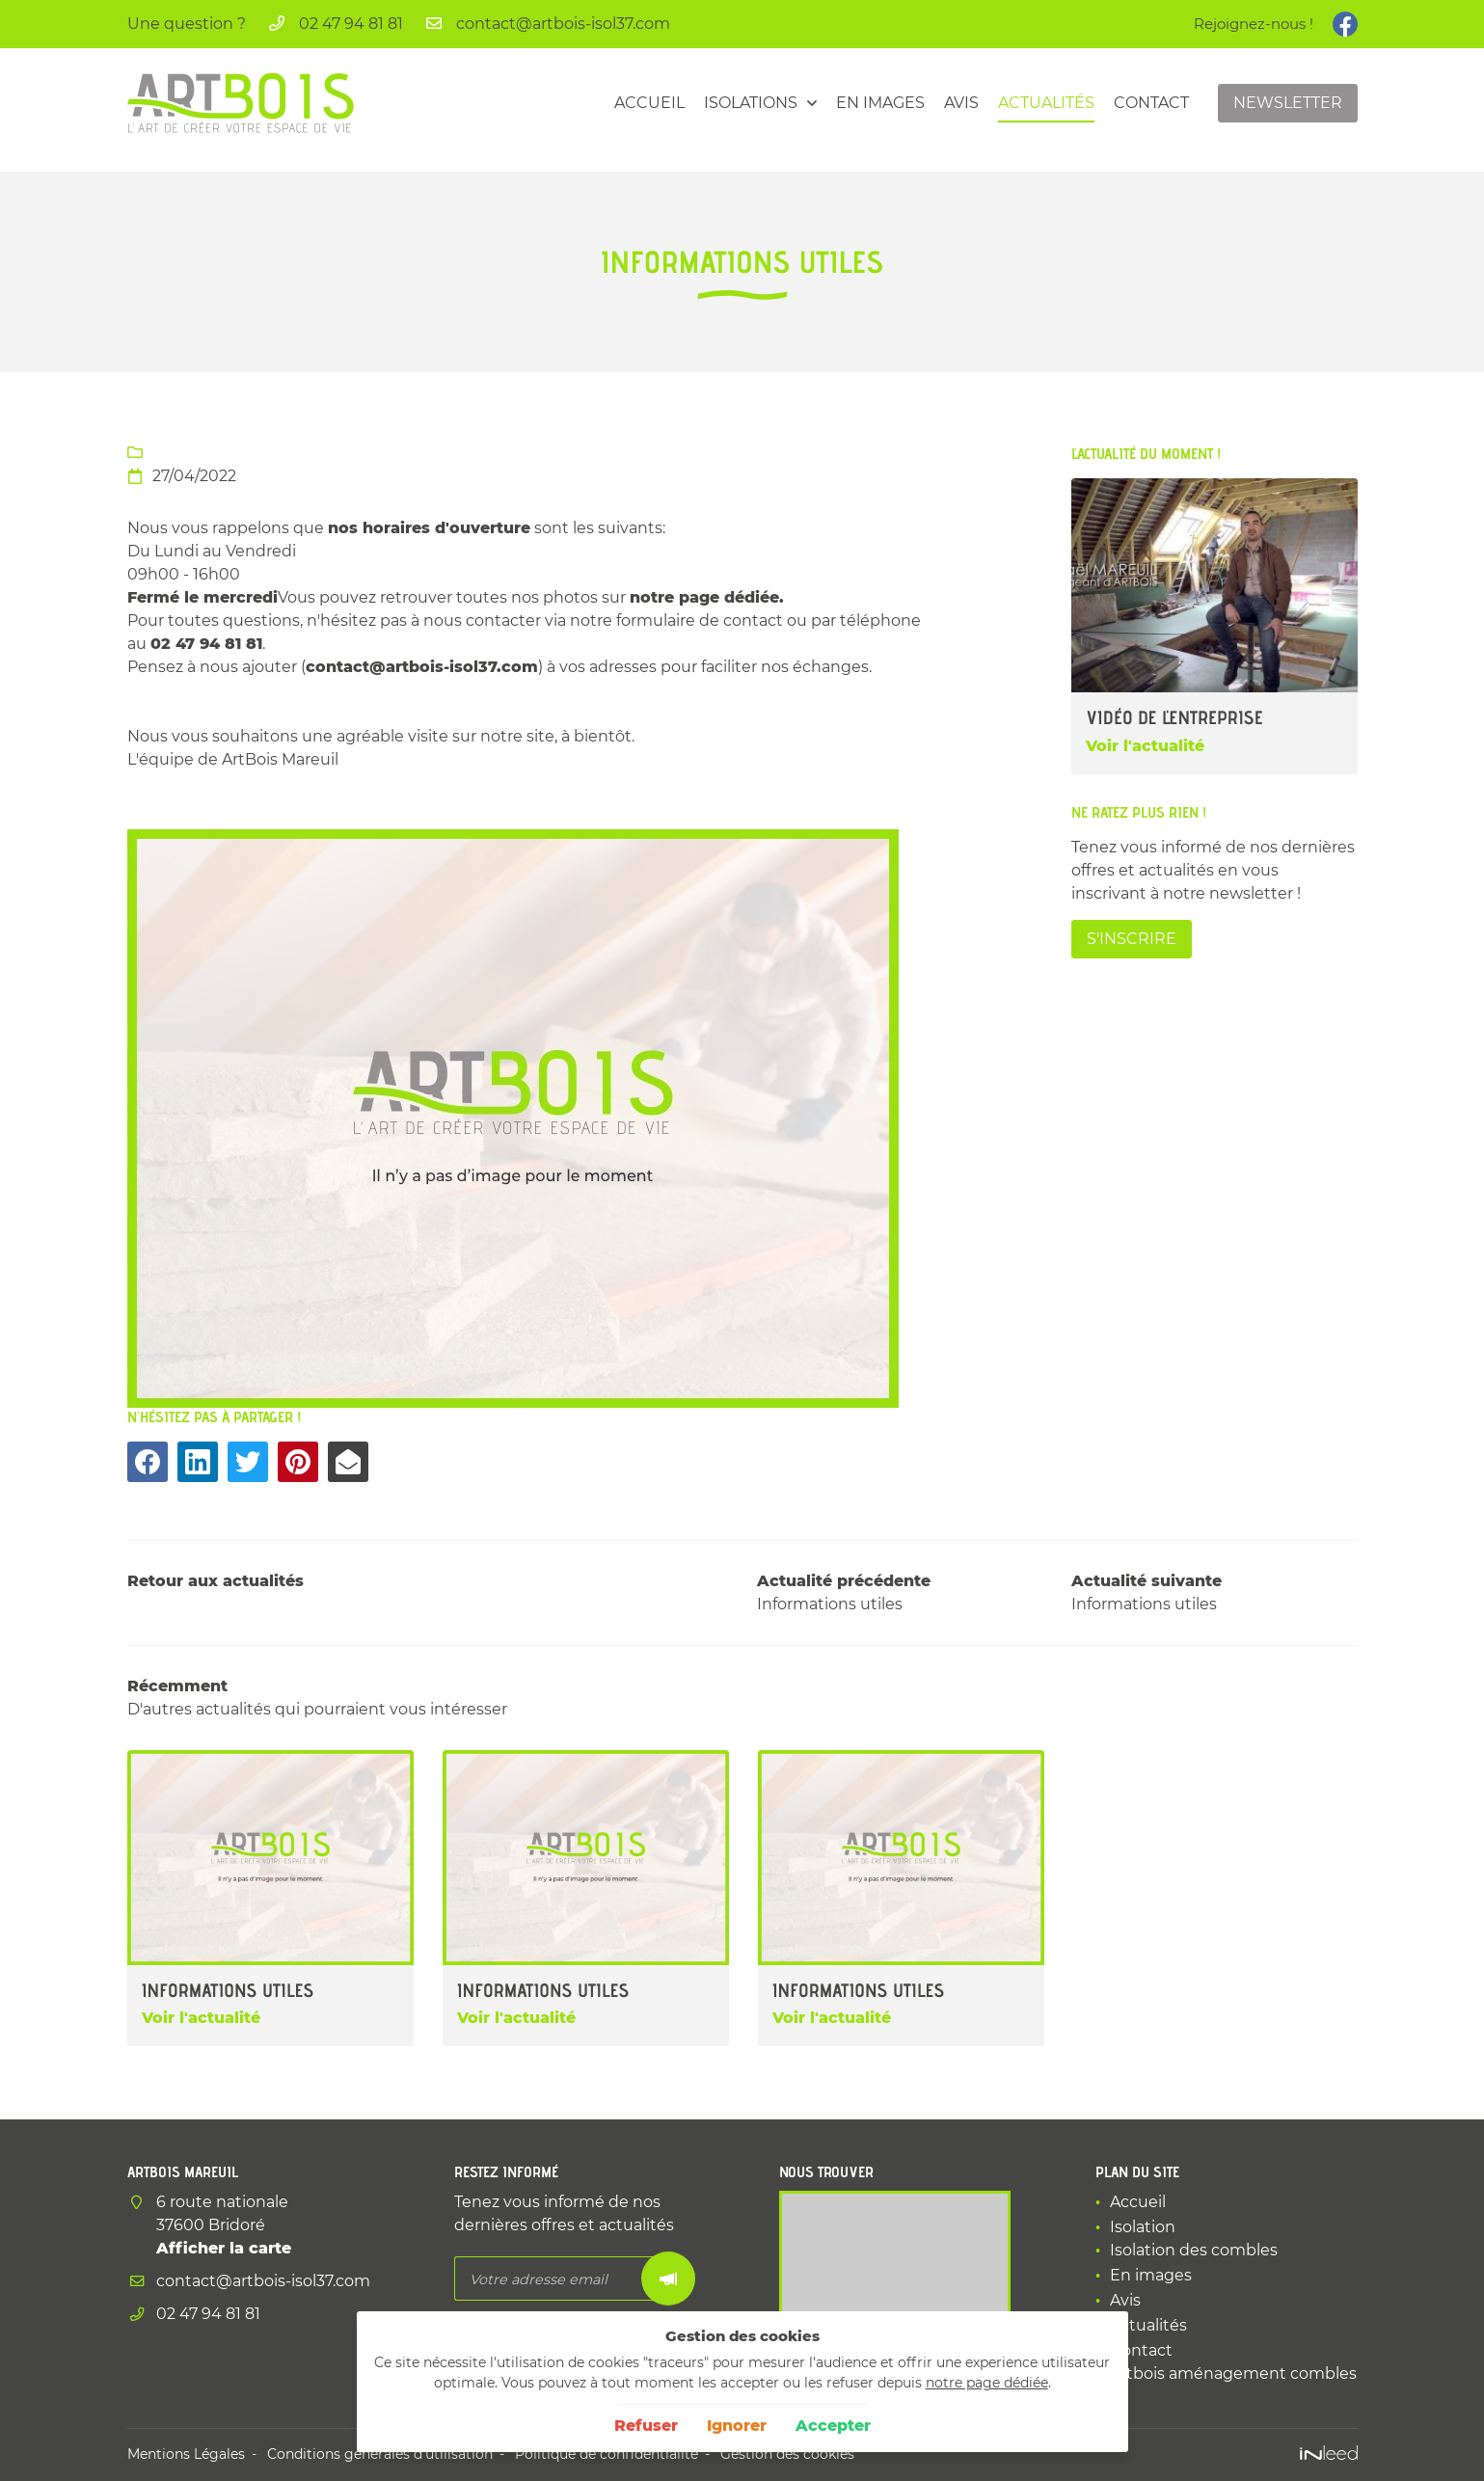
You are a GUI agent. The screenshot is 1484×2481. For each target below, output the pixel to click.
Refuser (646, 2425)
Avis (961, 103)
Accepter (833, 2425)
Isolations (750, 103)
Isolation (1142, 2227)
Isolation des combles (1194, 2250)
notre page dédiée (987, 2382)
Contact (1151, 103)
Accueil (649, 103)
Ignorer (737, 2425)
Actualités (1046, 103)
